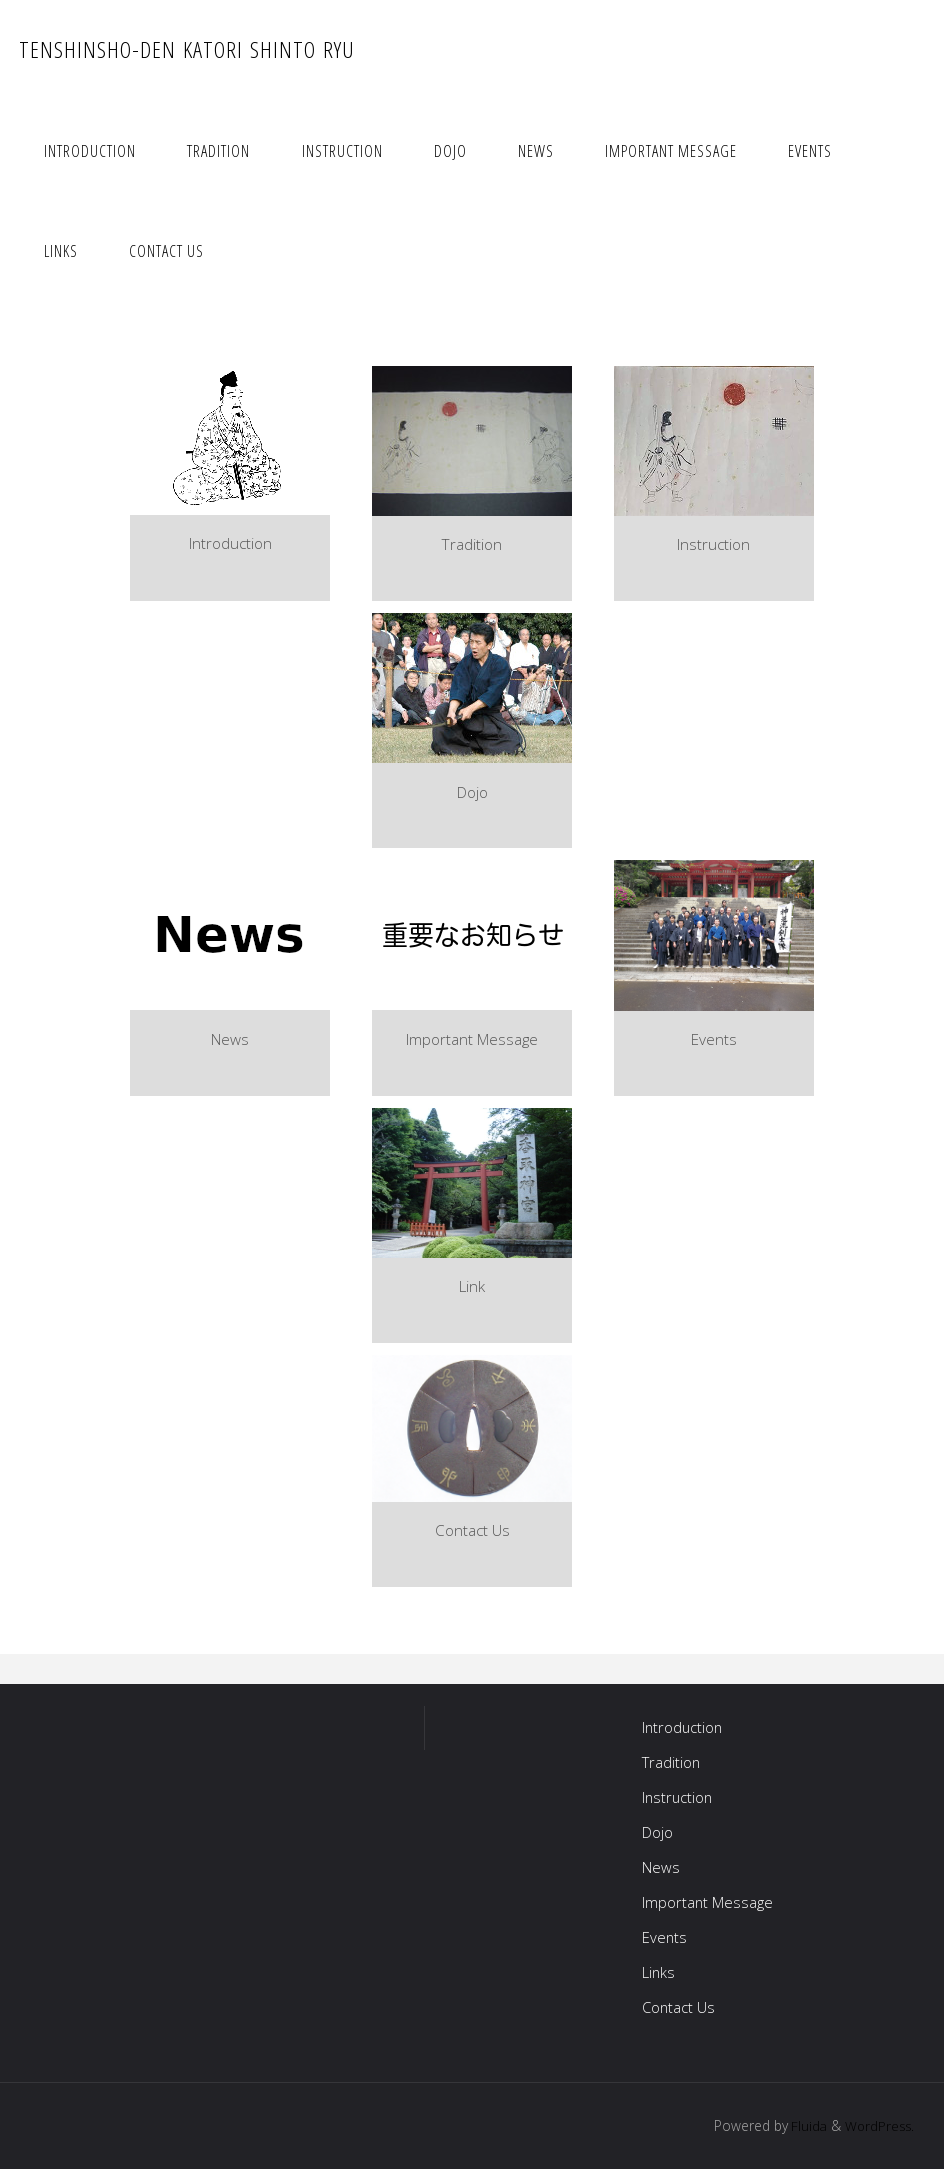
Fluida (803, 2125)
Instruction (678, 1797)
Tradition (672, 1762)
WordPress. (878, 2125)
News (661, 1867)
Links (659, 1972)
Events (665, 1937)
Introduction (683, 1727)
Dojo (657, 1832)
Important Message (708, 1902)
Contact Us (679, 2007)
